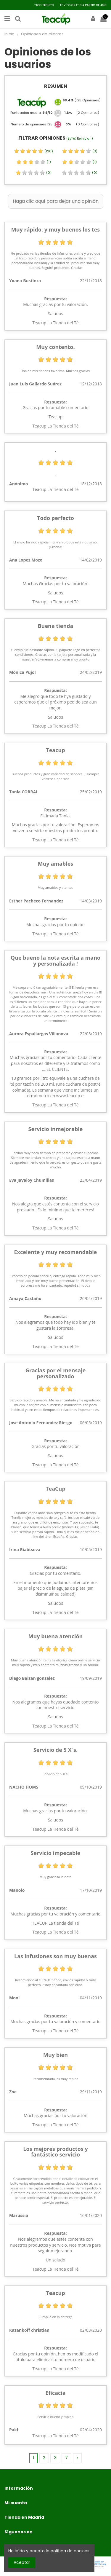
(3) (79, 151)
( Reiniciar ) (79, 138)
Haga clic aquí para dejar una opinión (56, 201)
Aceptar (22, 2562)
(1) (33, 161)
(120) (33, 151)
